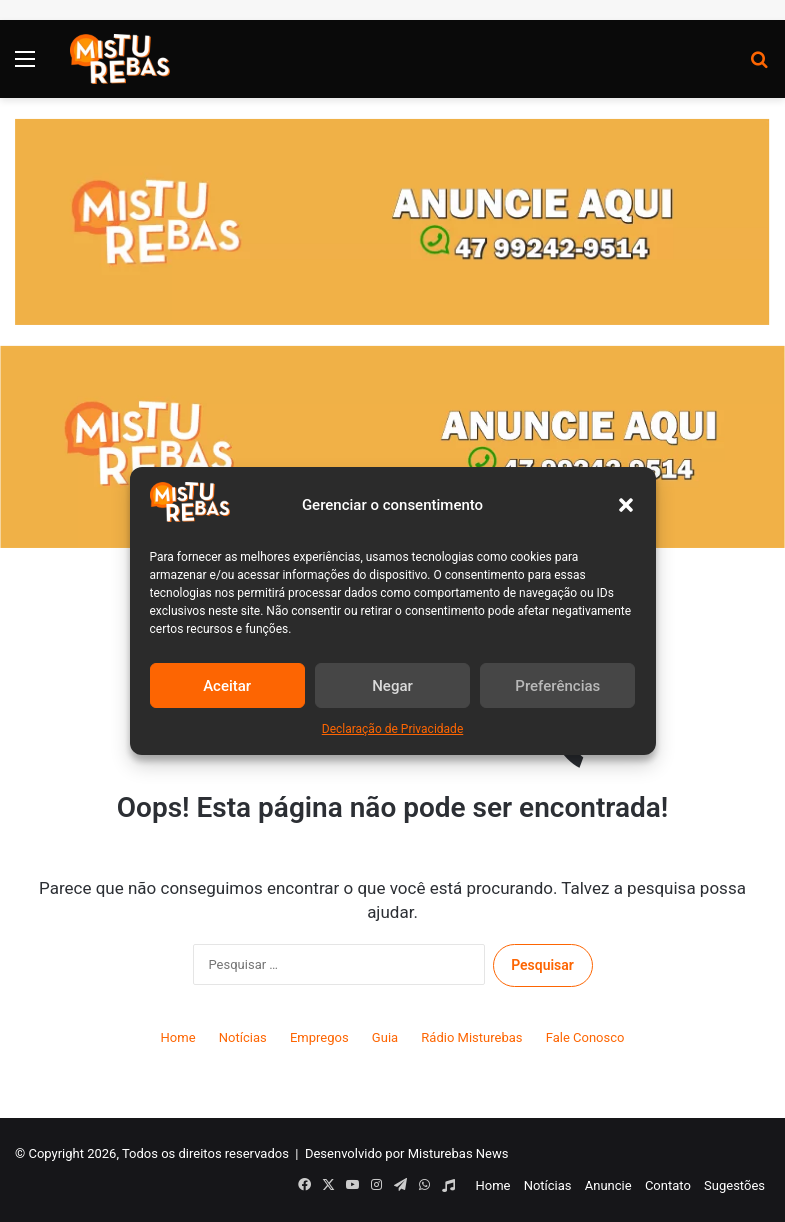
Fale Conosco (585, 1037)
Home (178, 1037)
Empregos (319, 1037)
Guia (385, 1037)
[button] (626, 505)
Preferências (557, 686)
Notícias (243, 1037)
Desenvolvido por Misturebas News (407, 1153)
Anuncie (608, 1185)
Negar (392, 686)
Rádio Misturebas (471, 1037)
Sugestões (734, 1185)
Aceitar (227, 686)
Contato (668, 1185)
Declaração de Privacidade (393, 729)
